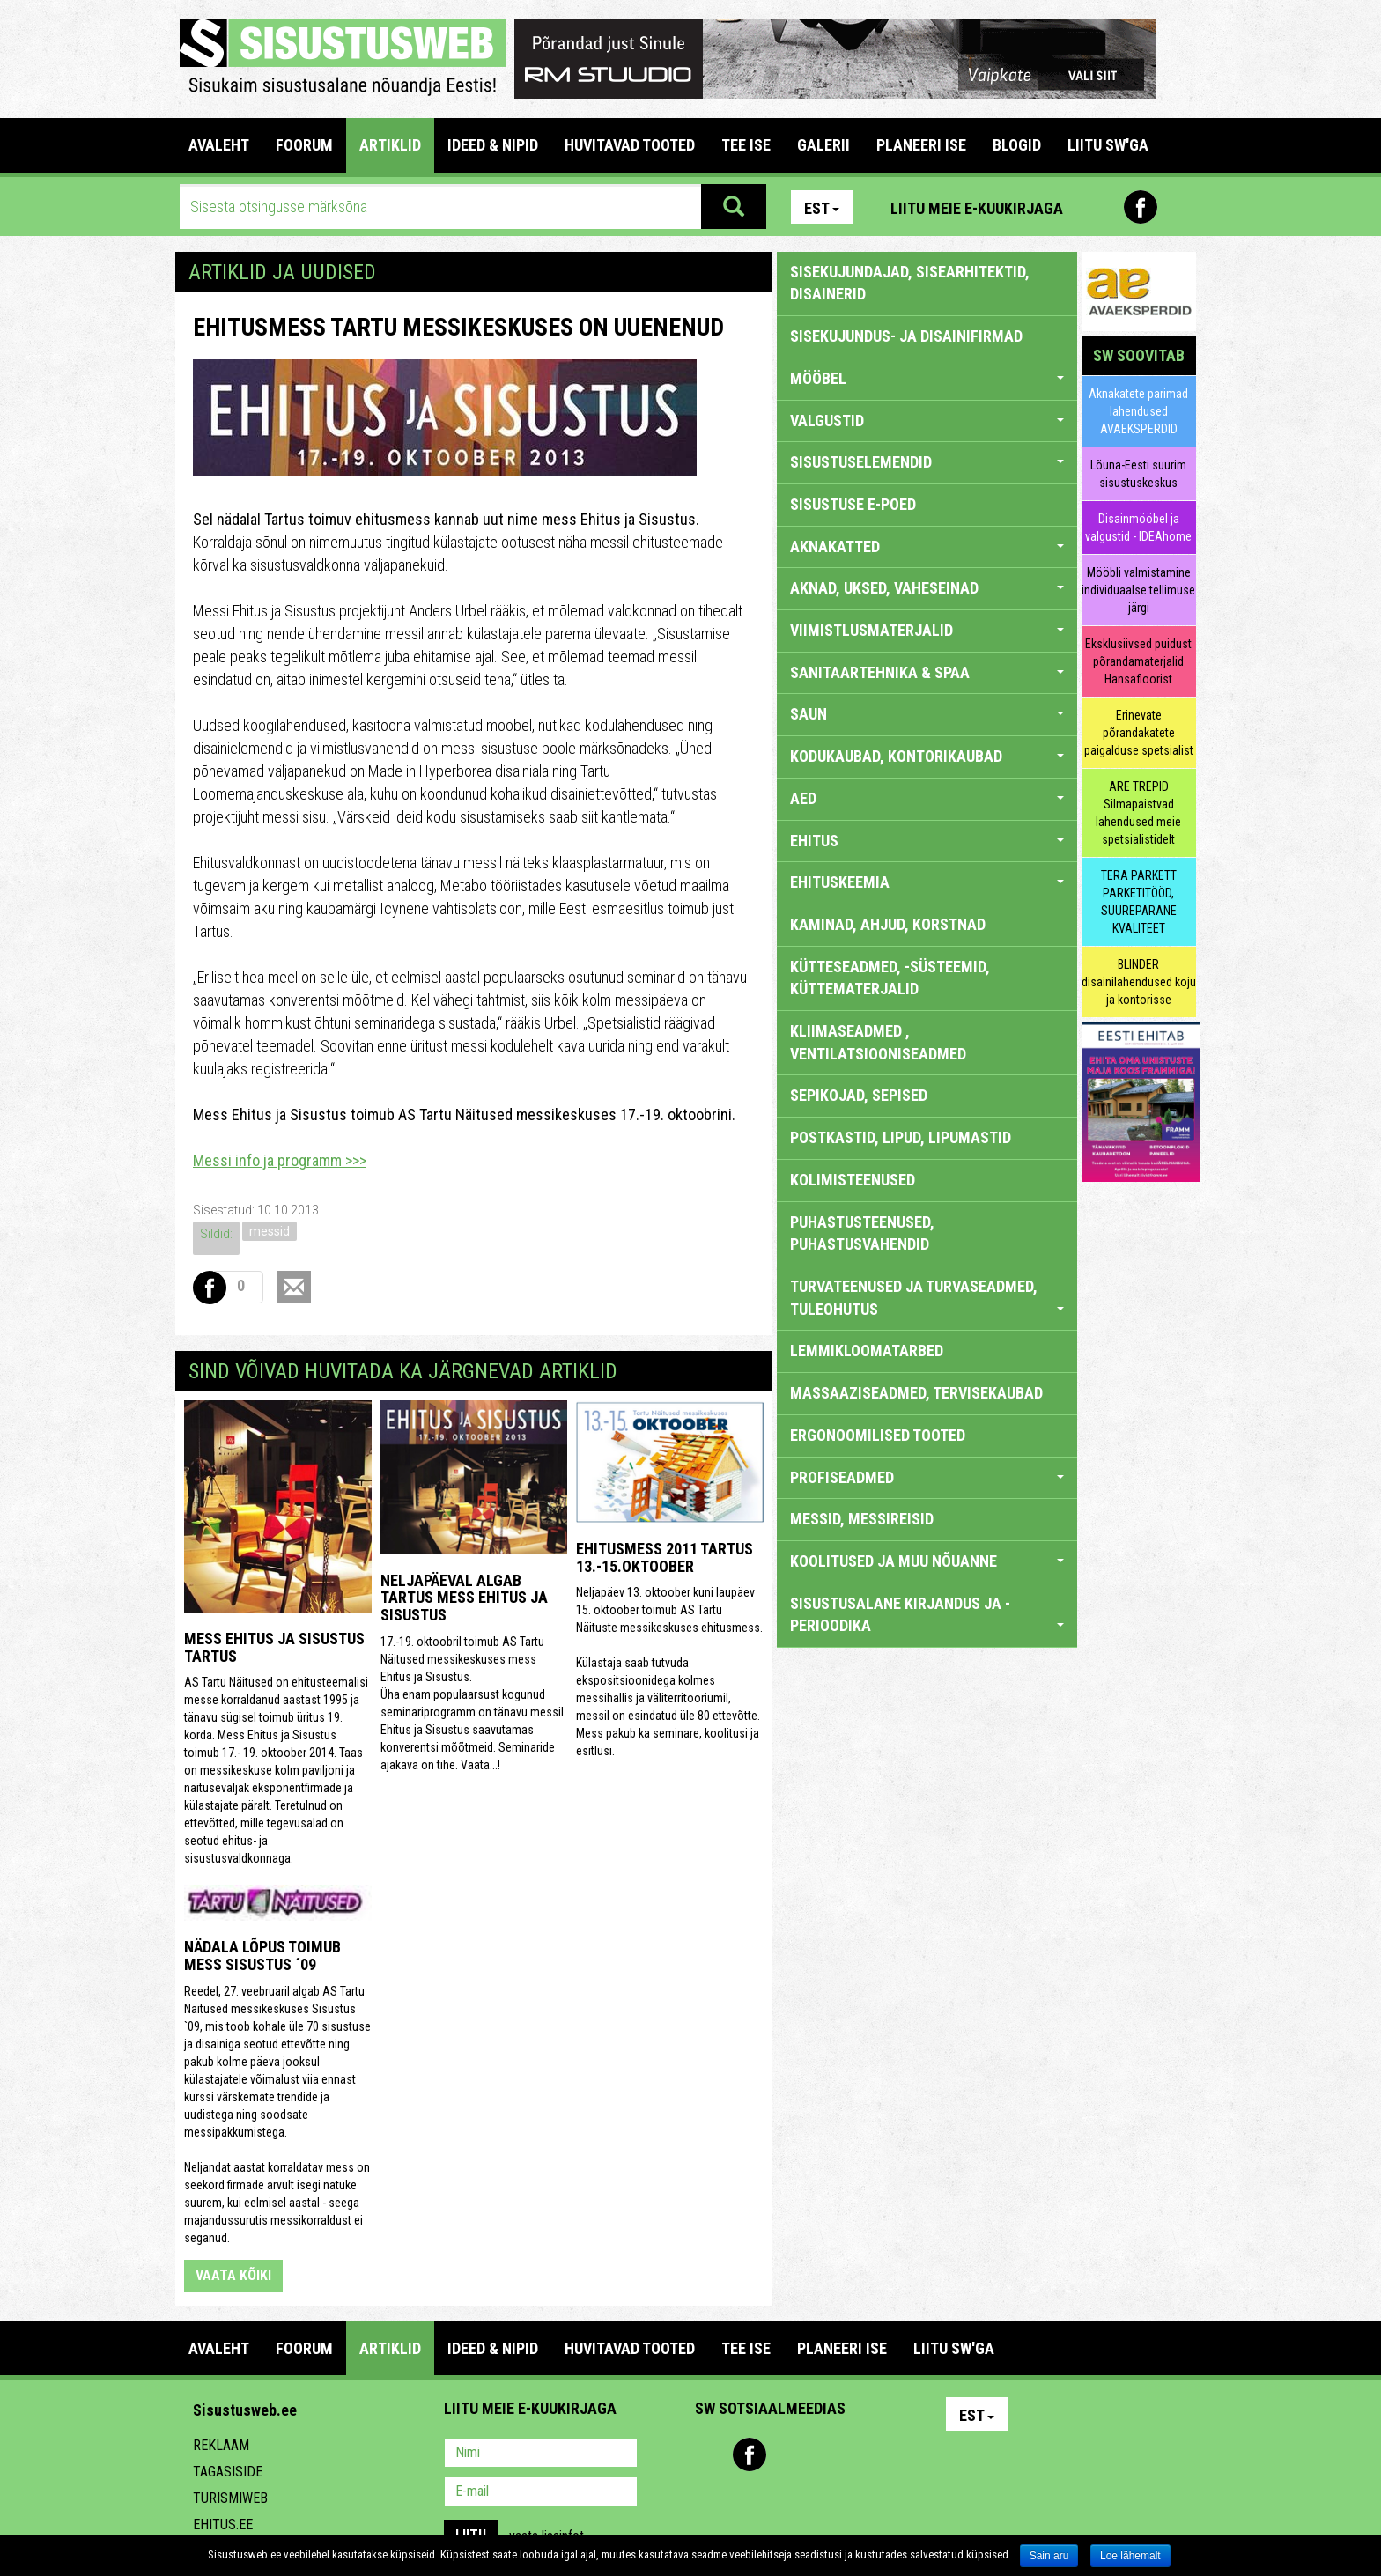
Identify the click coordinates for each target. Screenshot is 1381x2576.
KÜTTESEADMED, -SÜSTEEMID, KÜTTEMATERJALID (890, 978)
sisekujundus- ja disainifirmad (906, 336)
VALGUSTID (927, 420)
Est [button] (821, 208)
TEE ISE (746, 145)
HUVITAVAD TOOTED (630, 145)
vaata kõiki (233, 2275)
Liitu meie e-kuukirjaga (976, 208)
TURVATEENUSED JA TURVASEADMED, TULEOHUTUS (927, 1297)
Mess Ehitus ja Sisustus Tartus (274, 1647)
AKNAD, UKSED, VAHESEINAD (927, 588)
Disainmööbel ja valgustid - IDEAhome (1138, 527)
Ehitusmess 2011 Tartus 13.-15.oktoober (664, 1557)
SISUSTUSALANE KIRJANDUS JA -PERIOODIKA (927, 1614)
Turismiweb (230, 2498)
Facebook (1140, 207)
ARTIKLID (390, 145)
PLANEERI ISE (921, 145)
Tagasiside (227, 2471)
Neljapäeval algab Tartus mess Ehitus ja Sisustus (464, 1598)
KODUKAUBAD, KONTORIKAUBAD (927, 756)
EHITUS (927, 840)
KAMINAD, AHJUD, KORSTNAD (888, 924)
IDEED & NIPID (492, 145)
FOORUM (304, 145)
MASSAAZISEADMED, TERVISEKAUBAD (916, 1393)
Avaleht (218, 145)
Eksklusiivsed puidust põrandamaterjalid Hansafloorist (1138, 661)
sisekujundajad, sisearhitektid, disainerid (910, 283)
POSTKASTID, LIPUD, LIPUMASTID (900, 1137)
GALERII (823, 145)
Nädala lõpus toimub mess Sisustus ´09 (262, 1956)
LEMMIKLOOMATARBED (866, 1350)
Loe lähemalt (1130, 2556)
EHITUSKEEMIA (927, 882)
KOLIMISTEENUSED (852, 1179)
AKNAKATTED (927, 546)
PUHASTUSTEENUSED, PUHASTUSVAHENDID (862, 1233)
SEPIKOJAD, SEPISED (858, 1095)
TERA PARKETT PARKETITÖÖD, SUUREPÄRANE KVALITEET (1139, 901)
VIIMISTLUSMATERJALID (927, 630)
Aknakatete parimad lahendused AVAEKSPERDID (1138, 411)
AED (927, 798)
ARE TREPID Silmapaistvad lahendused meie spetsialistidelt (1138, 812)
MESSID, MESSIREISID (862, 1518)
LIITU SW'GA (1107, 145)
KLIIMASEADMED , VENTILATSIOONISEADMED (878, 1042)
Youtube (1178, 207)
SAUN (927, 714)
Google (863, 2454)
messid (269, 1231)
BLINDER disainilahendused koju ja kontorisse (1139, 982)
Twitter (825, 2454)
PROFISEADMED (927, 1477)
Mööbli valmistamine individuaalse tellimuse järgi (1138, 590)
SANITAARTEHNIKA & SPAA (927, 672)
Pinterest (1102, 207)
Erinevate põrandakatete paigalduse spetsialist (1138, 732)
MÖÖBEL (927, 378)
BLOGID (1017, 145)
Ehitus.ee (223, 2524)
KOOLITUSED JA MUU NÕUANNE (927, 1561)
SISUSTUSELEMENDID (927, 462)
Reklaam (221, 2445)
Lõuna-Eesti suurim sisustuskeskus (1138, 474)
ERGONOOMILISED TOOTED (877, 1435)
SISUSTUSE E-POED (853, 504)
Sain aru (1049, 2556)
